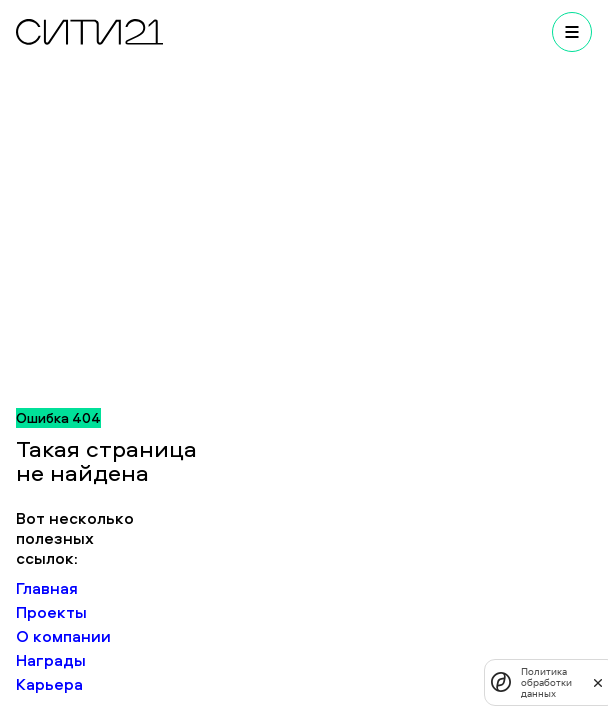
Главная (47, 588)
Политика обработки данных (546, 682)
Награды (51, 660)
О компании (63, 636)
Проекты (51, 612)
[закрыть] (598, 682)
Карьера (49, 684)
